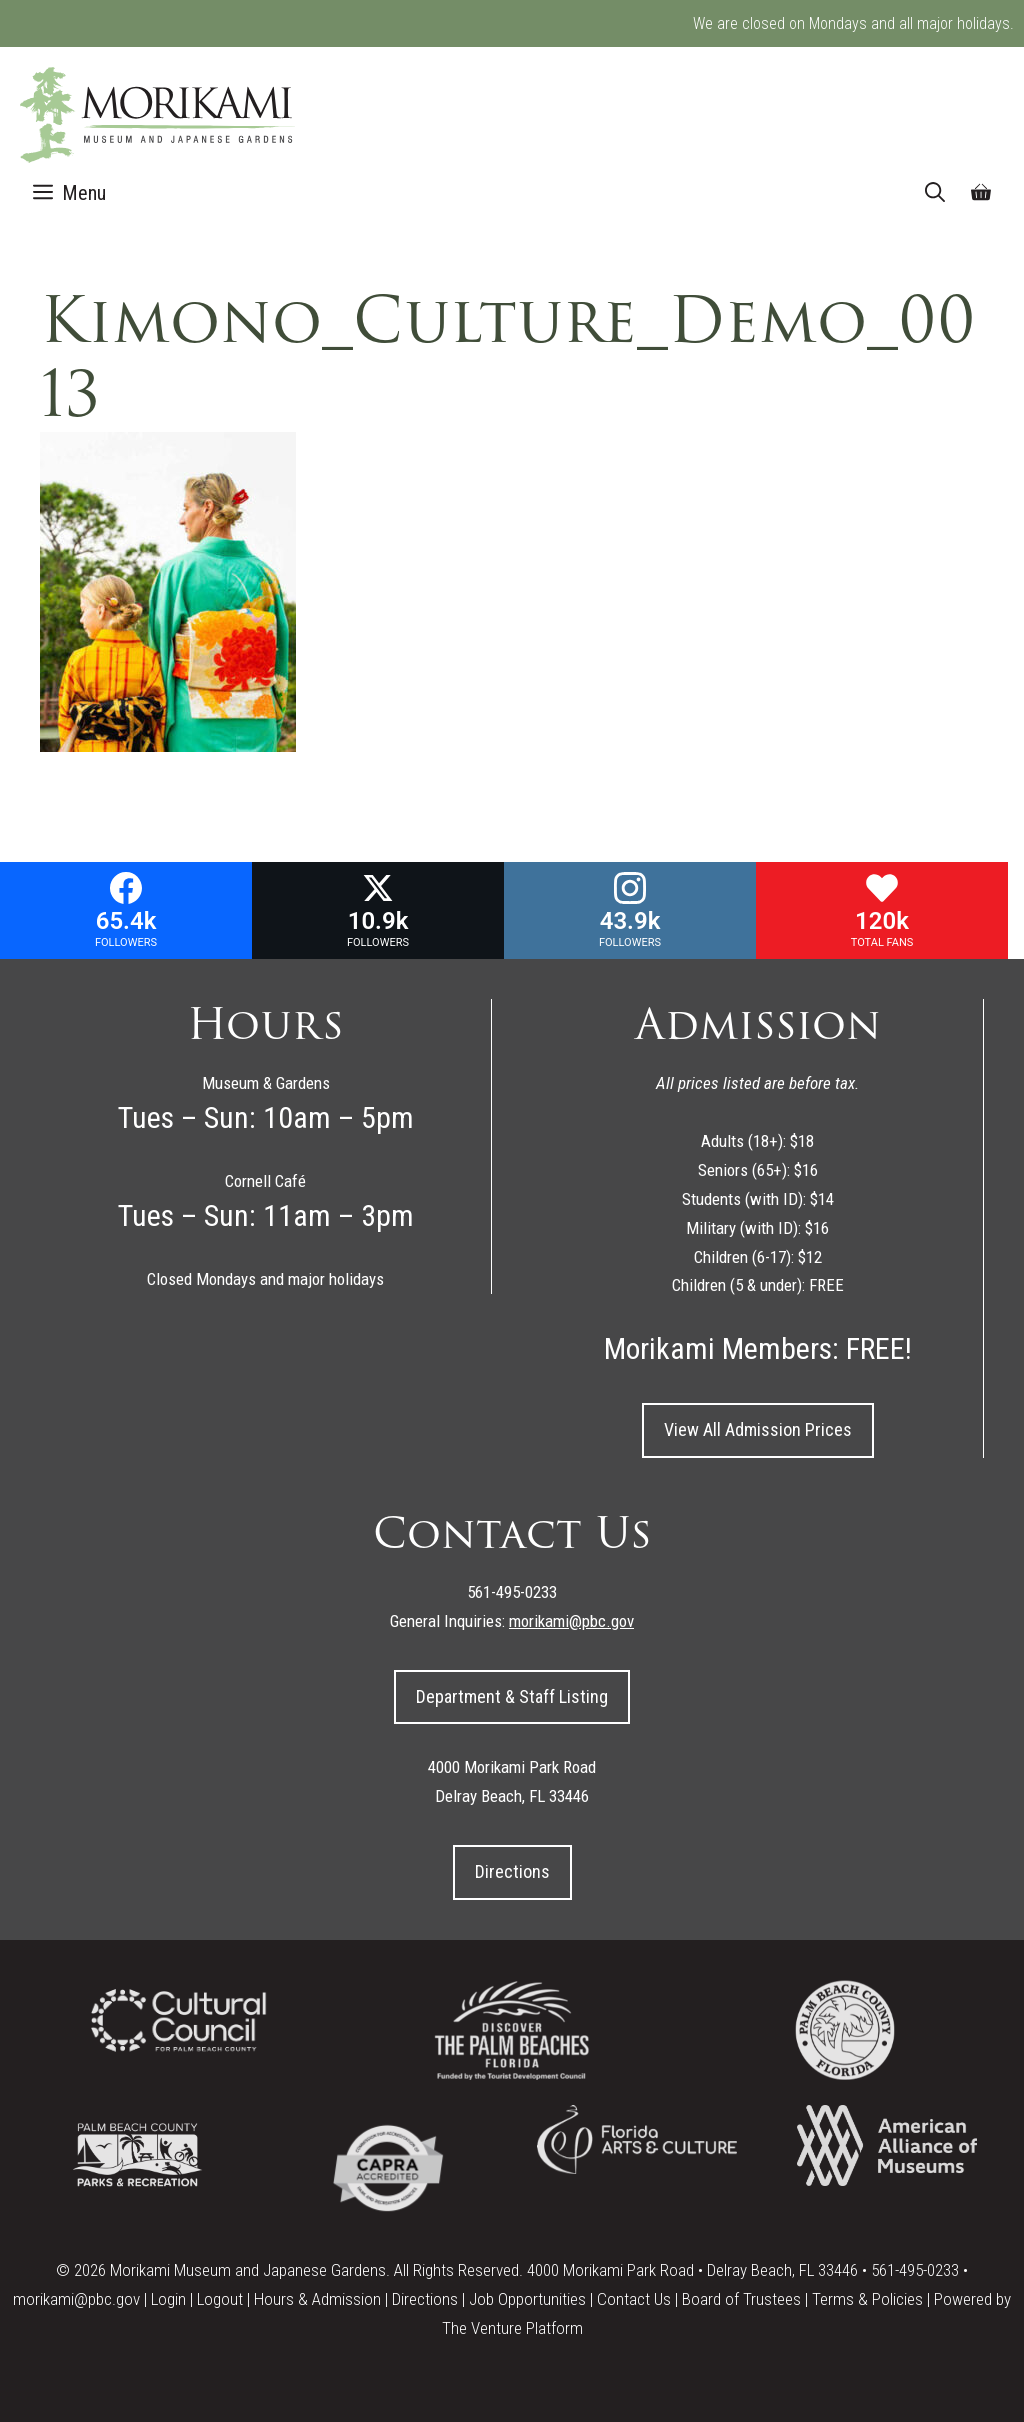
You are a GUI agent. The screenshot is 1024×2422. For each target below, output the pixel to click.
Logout (220, 2299)
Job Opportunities (527, 2299)
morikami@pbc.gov (76, 2299)
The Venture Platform (512, 2328)
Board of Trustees (741, 2299)
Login (168, 2299)
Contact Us (634, 2299)
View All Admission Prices (758, 1429)
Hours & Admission (317, 2299)
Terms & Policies (867, 2299)
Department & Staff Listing (512, 1696)
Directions (512, 1871)
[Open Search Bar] (935, 193)
